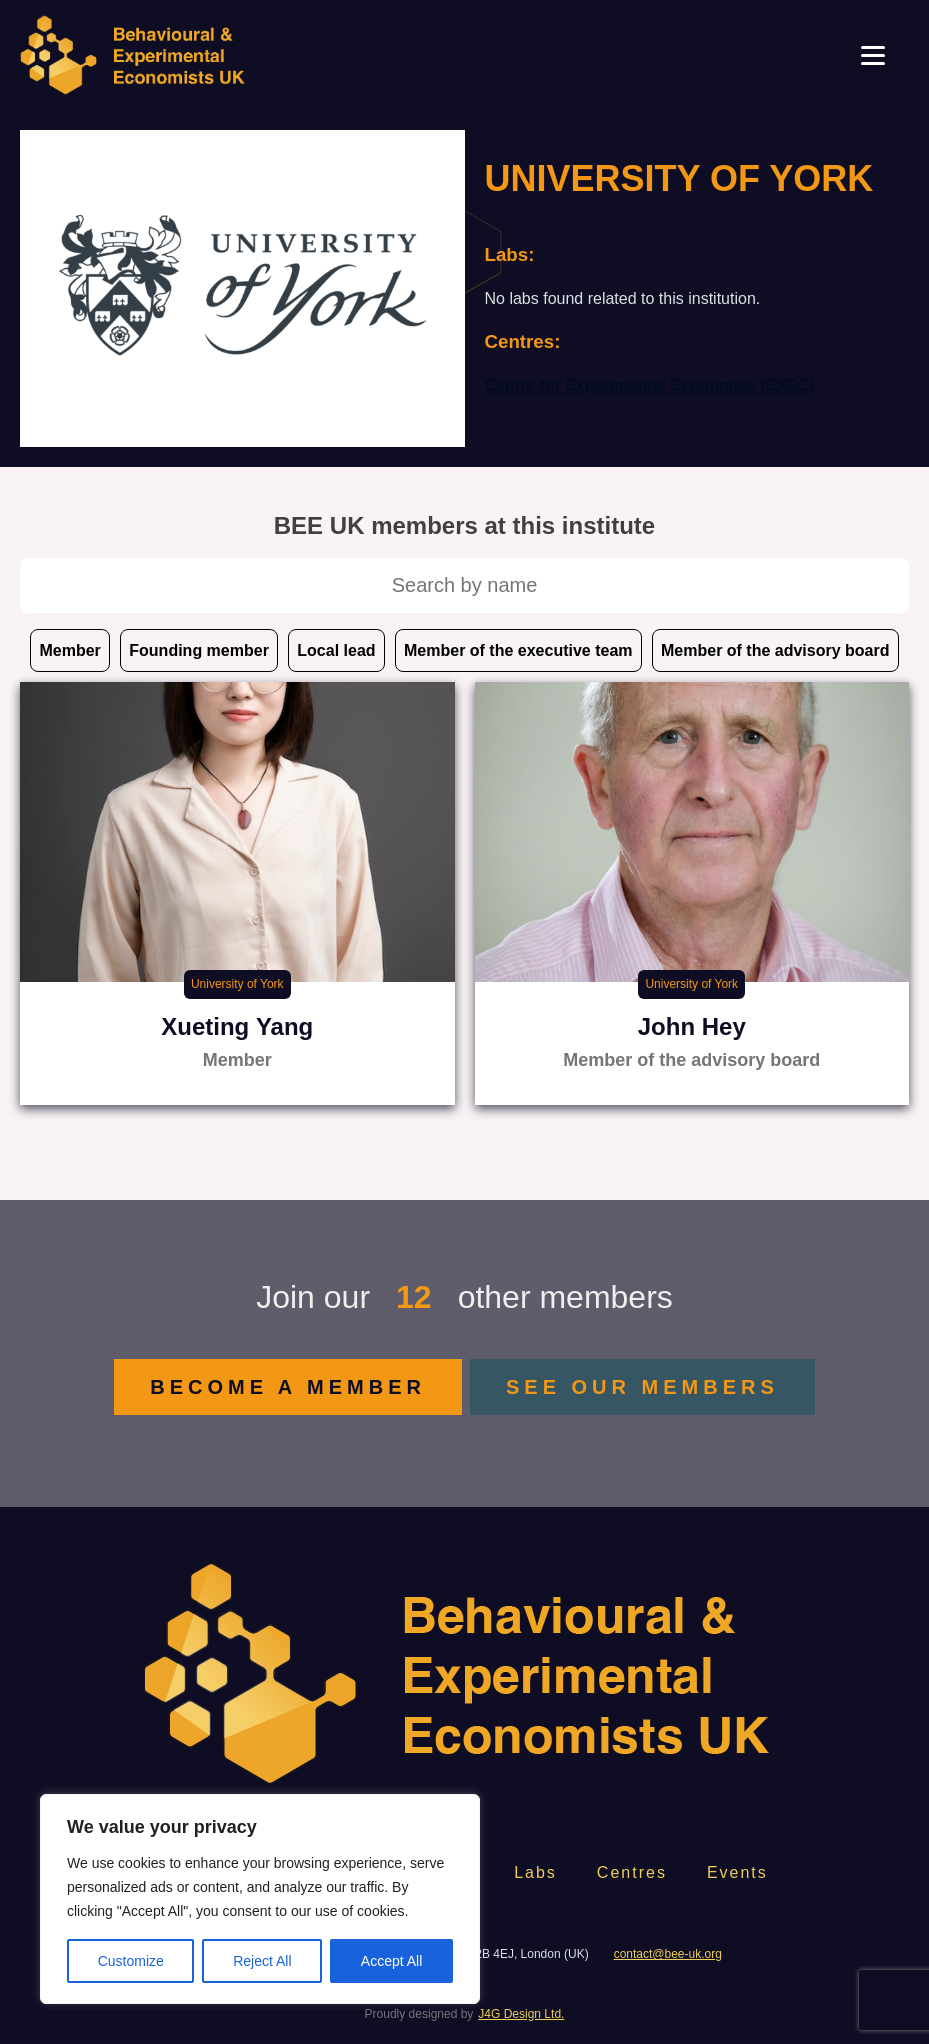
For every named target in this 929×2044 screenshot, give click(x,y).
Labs (535, 1872)
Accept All (391, 1961)
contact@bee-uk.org (668, 1954)
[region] (260, 1899)
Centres (632, 1872)
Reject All (262, 1961)
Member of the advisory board (775, 650)
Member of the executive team (518, 650)
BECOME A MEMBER (288, 1387)
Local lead (336, 650)
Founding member (199, 650)
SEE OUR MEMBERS (642, 1387)
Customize (131, 1961)
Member (69, 650)
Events (737, 1872)
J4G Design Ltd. (521, 2014)
